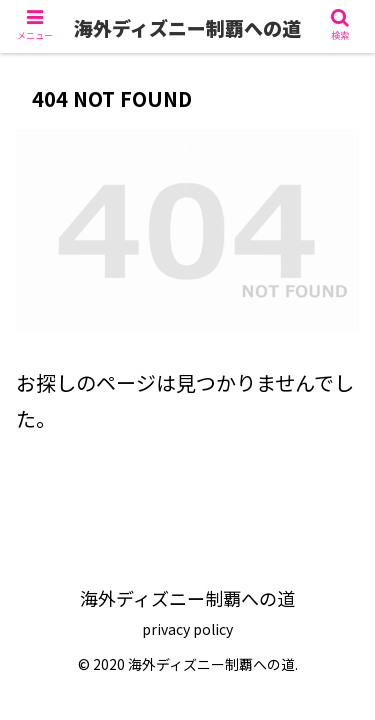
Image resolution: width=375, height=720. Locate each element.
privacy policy (187, 629)
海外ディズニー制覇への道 (187, 27)
